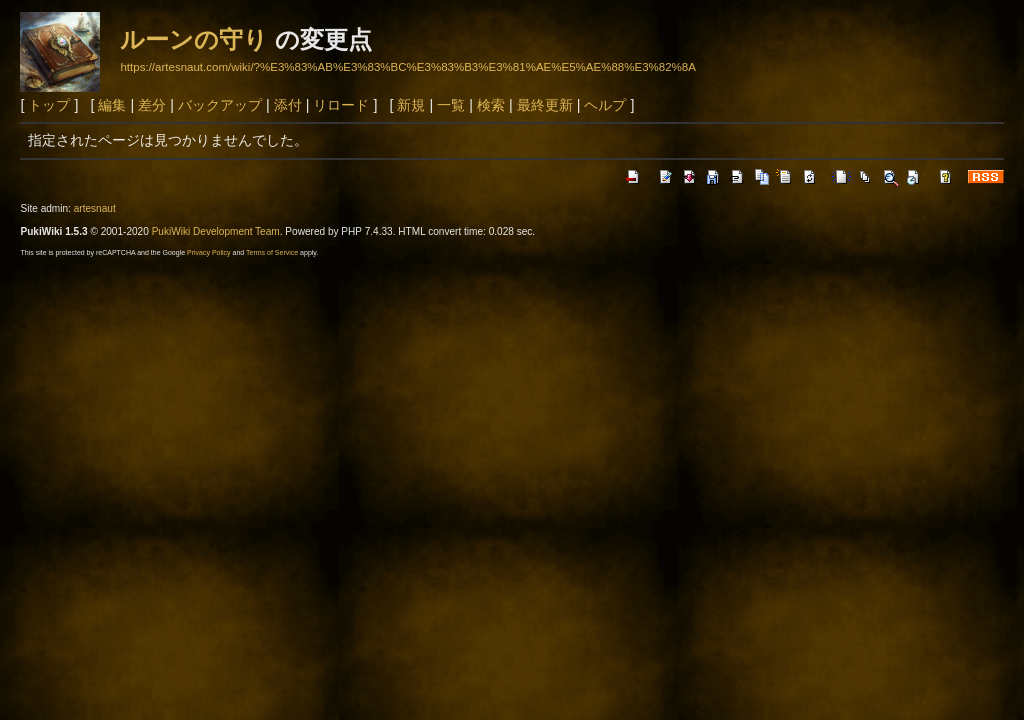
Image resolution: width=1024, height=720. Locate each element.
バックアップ (220, 105)
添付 (288, 105)
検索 (491, 105)
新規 (411, 105)
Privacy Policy (209, 252)
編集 (112, 105)
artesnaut (95, 208)
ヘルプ (605, 105)
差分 (152, 105)
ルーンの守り (194, 39)
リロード (341, 105)
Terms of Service (272, 252)
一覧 (451, 105)
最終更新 (545, 105)
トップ (49, 105)
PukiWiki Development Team (216, 231)
